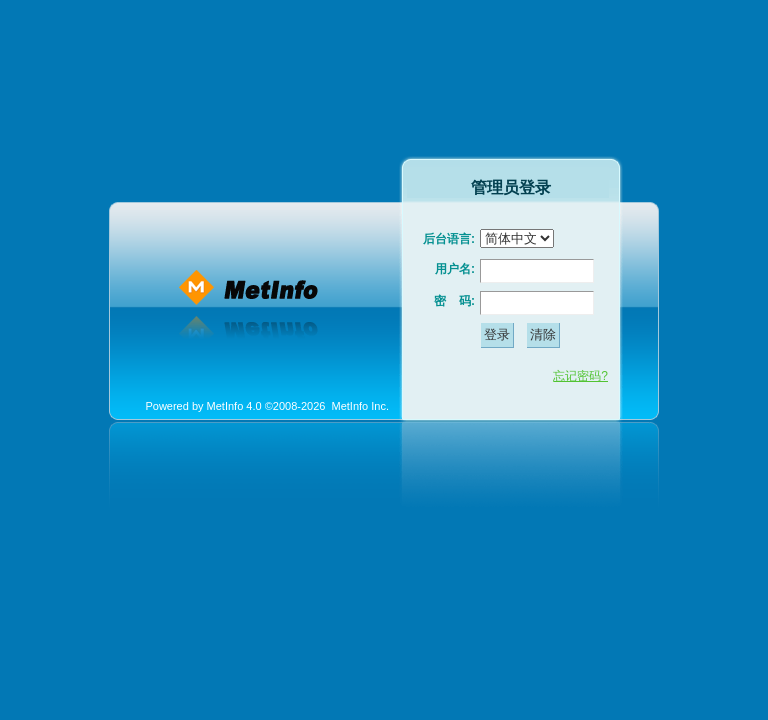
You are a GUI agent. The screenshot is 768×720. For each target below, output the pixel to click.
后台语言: (449, 239)
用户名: (455, 269)
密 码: (454, 301)
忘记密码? (580, 376)
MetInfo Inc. (360, 406)
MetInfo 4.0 (234, 406)
